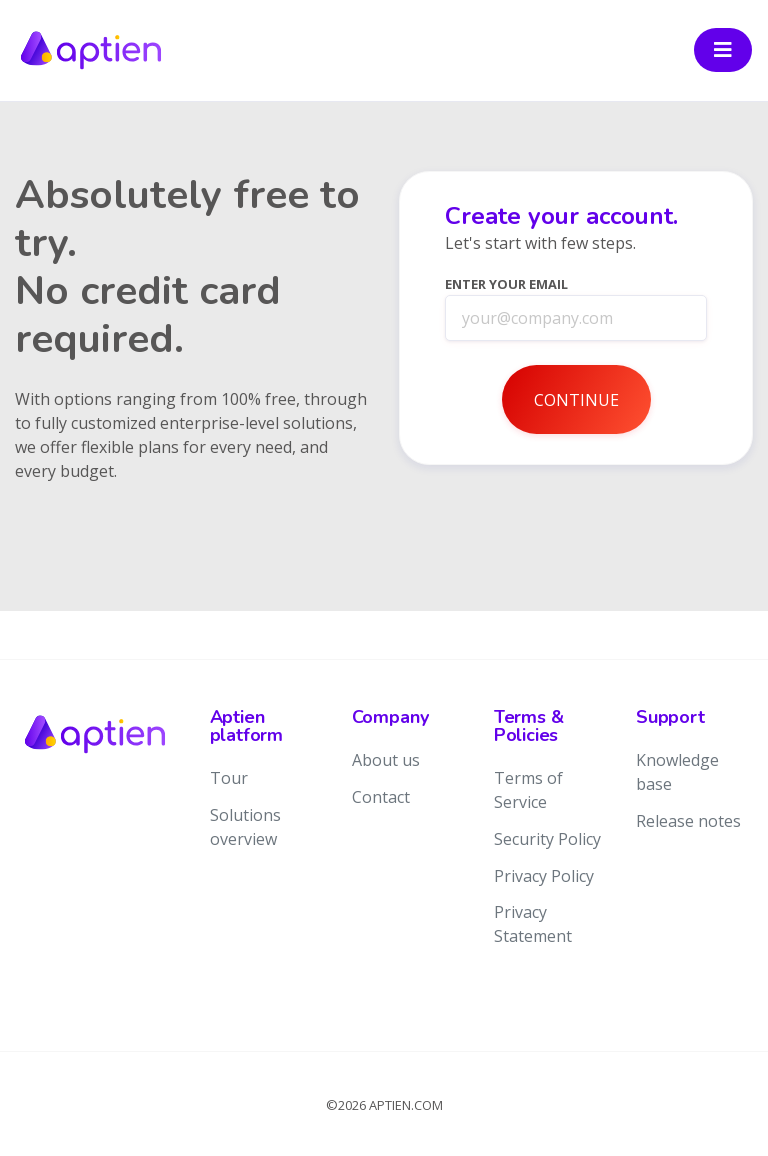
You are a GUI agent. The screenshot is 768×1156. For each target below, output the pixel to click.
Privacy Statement (533, 924)
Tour (229, 778)
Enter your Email (506, 284)
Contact (381, 797)
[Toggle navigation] (723, 50)
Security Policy (547, 839)
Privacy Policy (544, 876)
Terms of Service (528, 790)
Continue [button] (576, 400)
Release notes (688, 821)
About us (386, 760)
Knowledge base (677, 772)
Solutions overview (245, 827)
